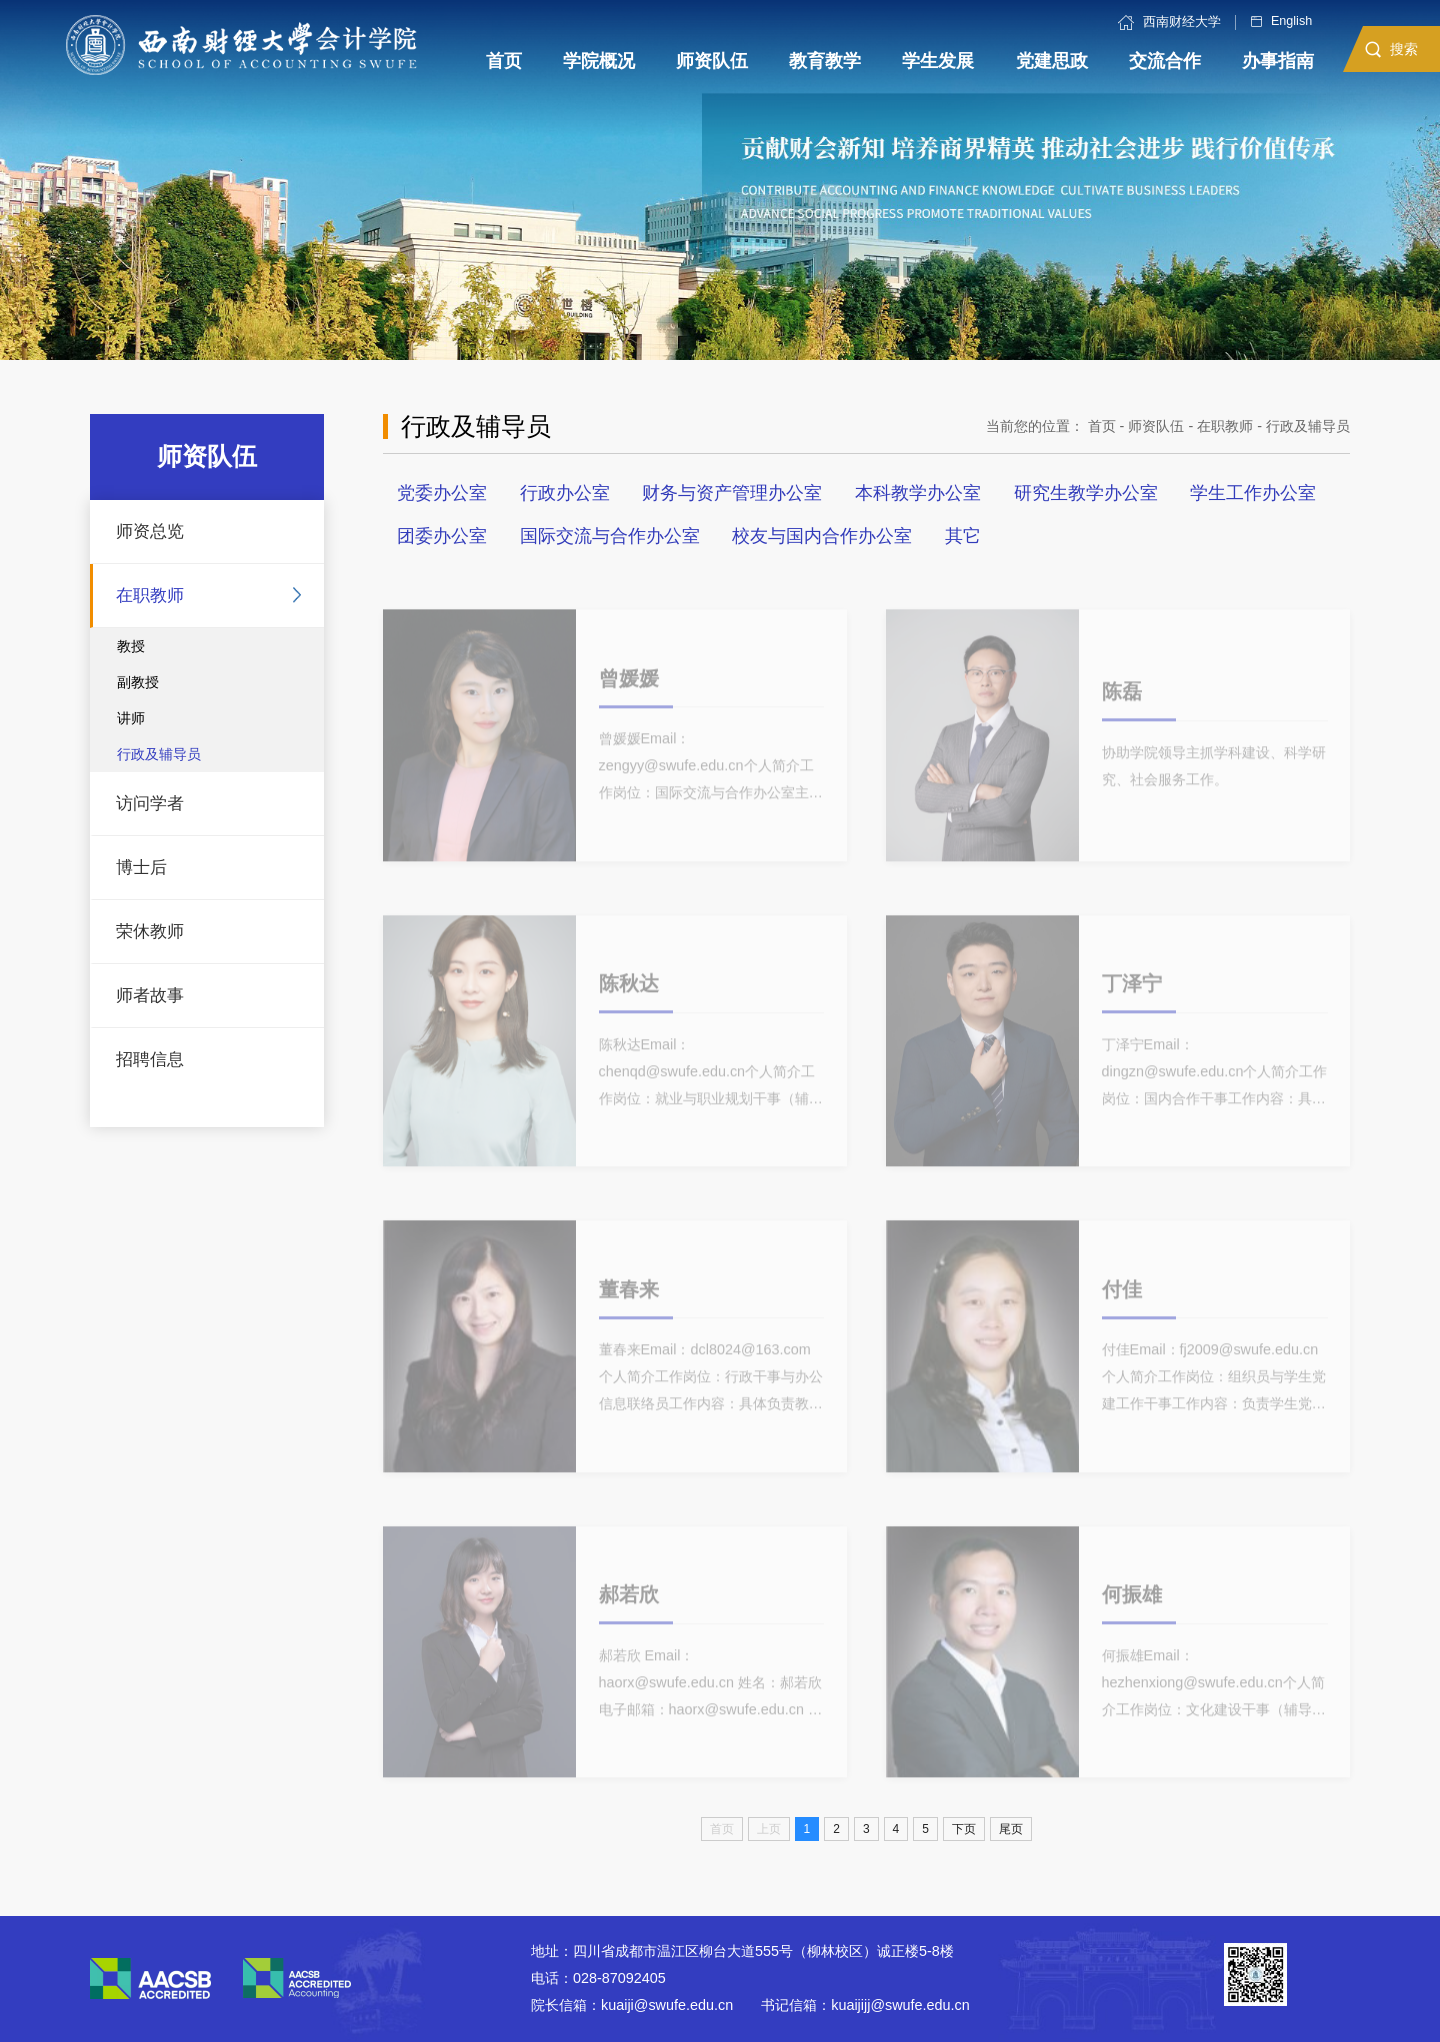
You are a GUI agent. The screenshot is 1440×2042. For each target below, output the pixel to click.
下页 (964, 1829)
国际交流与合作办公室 (610, 536)
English (1281, 21)
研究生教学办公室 (1086, 493)
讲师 (131, 718)
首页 (1102, 426)
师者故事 (150, 995)
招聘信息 (150, 1059)
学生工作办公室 (1253, 493)
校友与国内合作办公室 (822, 536)
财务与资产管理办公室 (732, 493)
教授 (131, 646)
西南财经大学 (1169, 22)
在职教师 (150, 595)
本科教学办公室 (918, 493)
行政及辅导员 (159, 754)
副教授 (138, 682)
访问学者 (150, 803)
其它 (963, 536)
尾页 (1011, 1829)
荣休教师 (150, 931)
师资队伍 (1156, 426)
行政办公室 (565, 493)
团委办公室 (442, 536)
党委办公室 (442, 493)
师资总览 (150, 531)
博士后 (141, 867)
